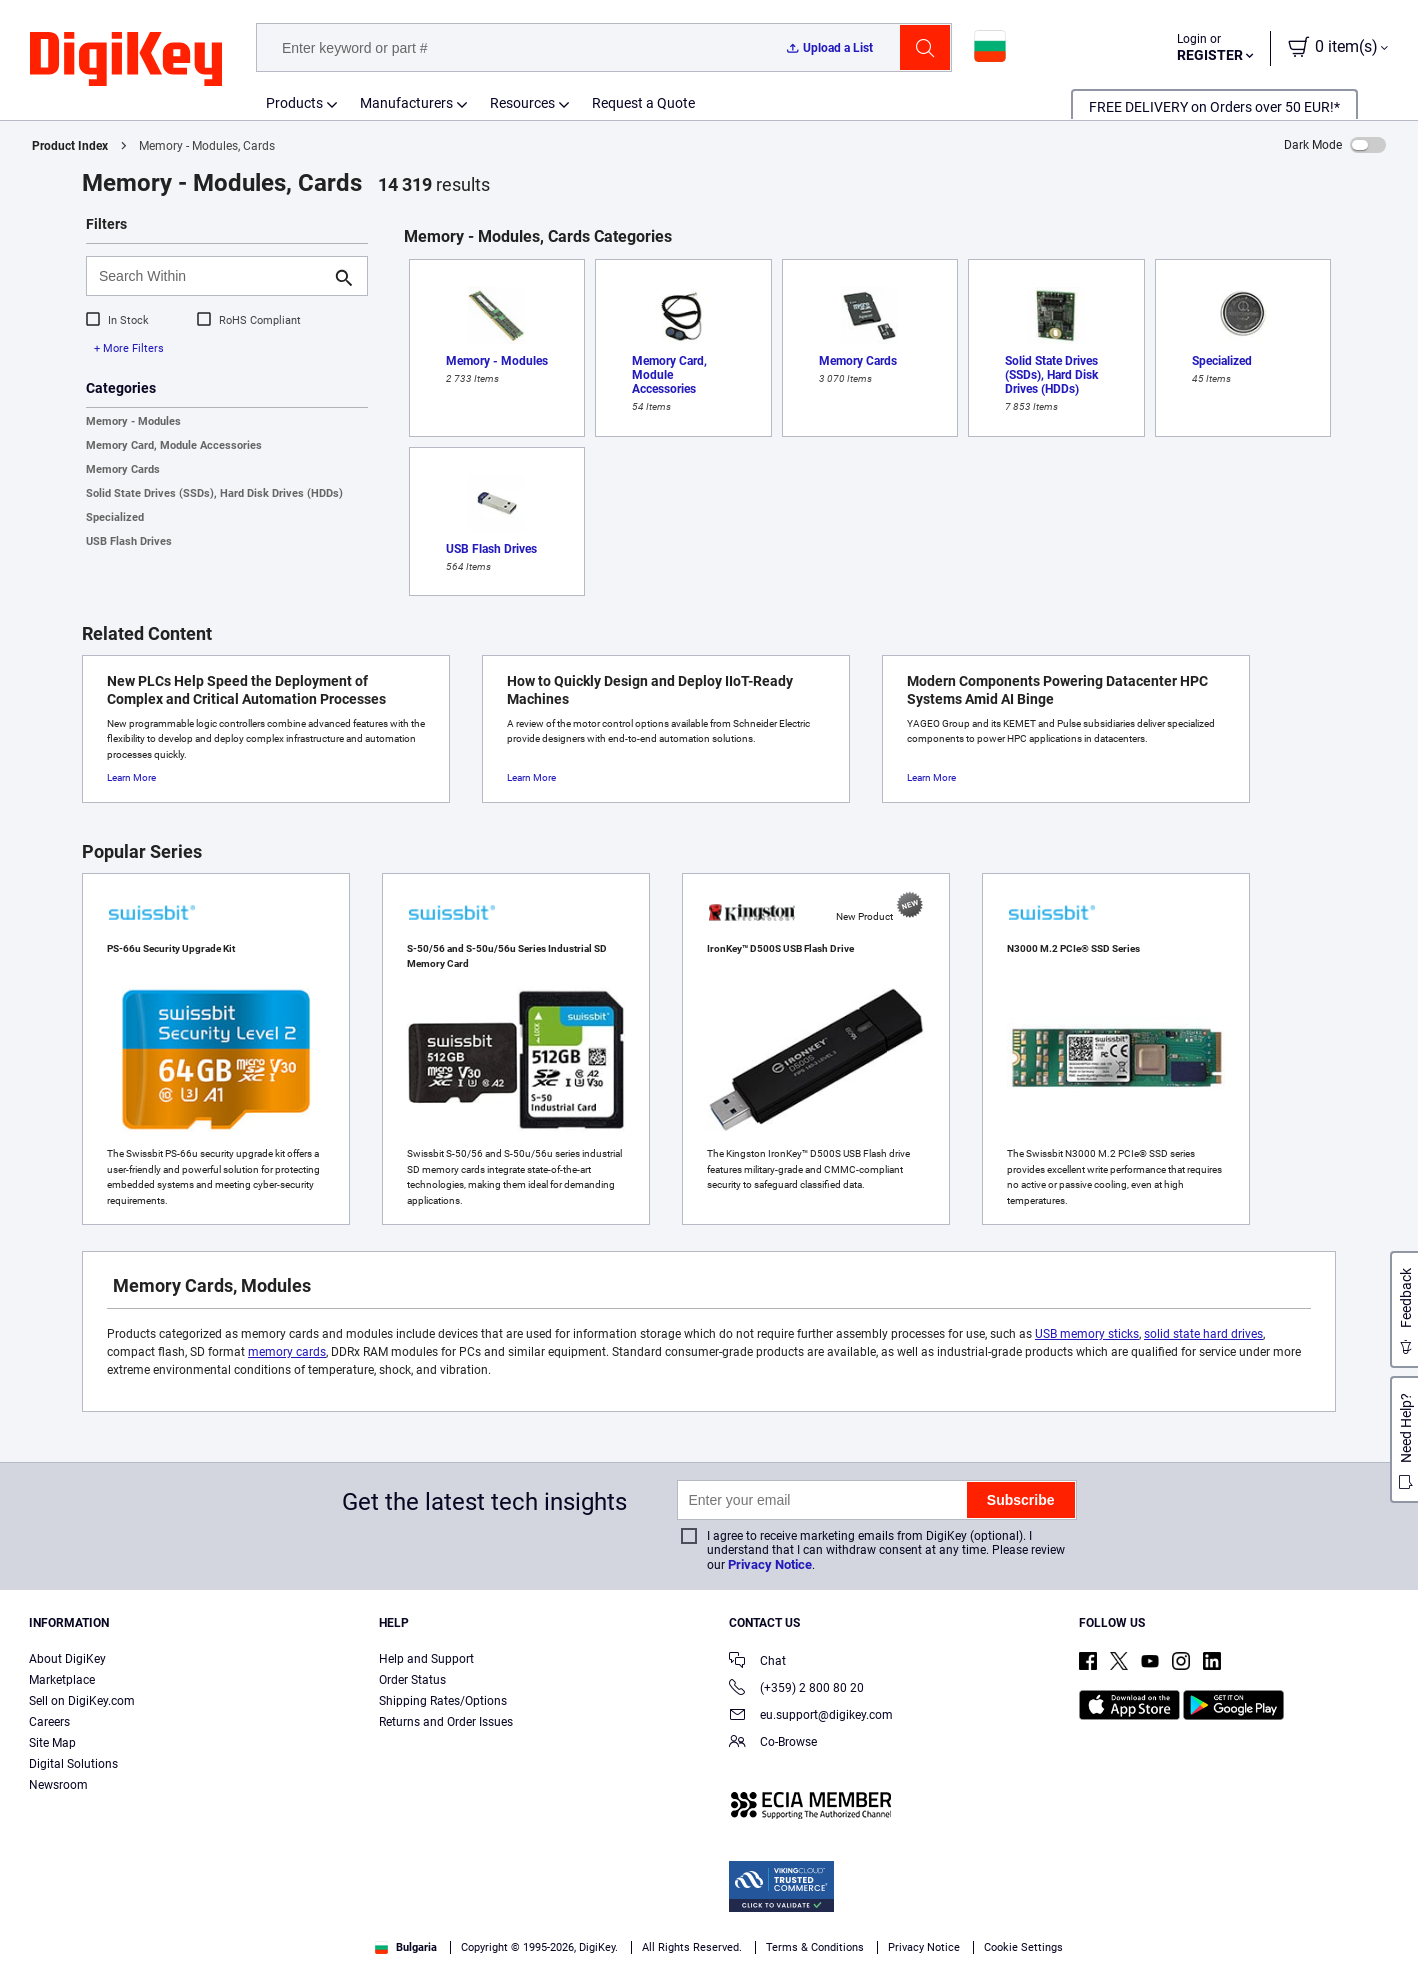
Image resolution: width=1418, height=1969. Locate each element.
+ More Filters (129, 348)
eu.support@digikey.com (811, 1716)
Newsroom (58, 1785)
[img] (126, 60)
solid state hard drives (1203, 1334)
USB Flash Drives (129, 541)
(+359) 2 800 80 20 (796, 1689)
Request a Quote (643, 103)
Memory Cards (123, 469)
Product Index (70, 146)
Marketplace (62, 1680)
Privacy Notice (770, 1564)
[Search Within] (211, 276)
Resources (522, 103)
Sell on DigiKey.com (82, 1701)
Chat (757, 1662)
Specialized (115, 517)
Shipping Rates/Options (443, 1701)
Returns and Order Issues (446, 1722)
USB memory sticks (1087, 1334)
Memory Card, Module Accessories (174, 445)
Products (294, 103)
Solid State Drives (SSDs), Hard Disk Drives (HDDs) (214, 493)
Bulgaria (406, 1947)
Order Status (412, 1680)
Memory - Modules (133, 421)
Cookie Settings (1023, 1947)
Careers (49, 1722)
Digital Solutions (73, 1764)
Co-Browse (773, 1743)
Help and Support (426, 1659)
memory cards (287, 1352)
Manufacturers (406, 103)
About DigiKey (67, 1659)
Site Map (52, 1743)
